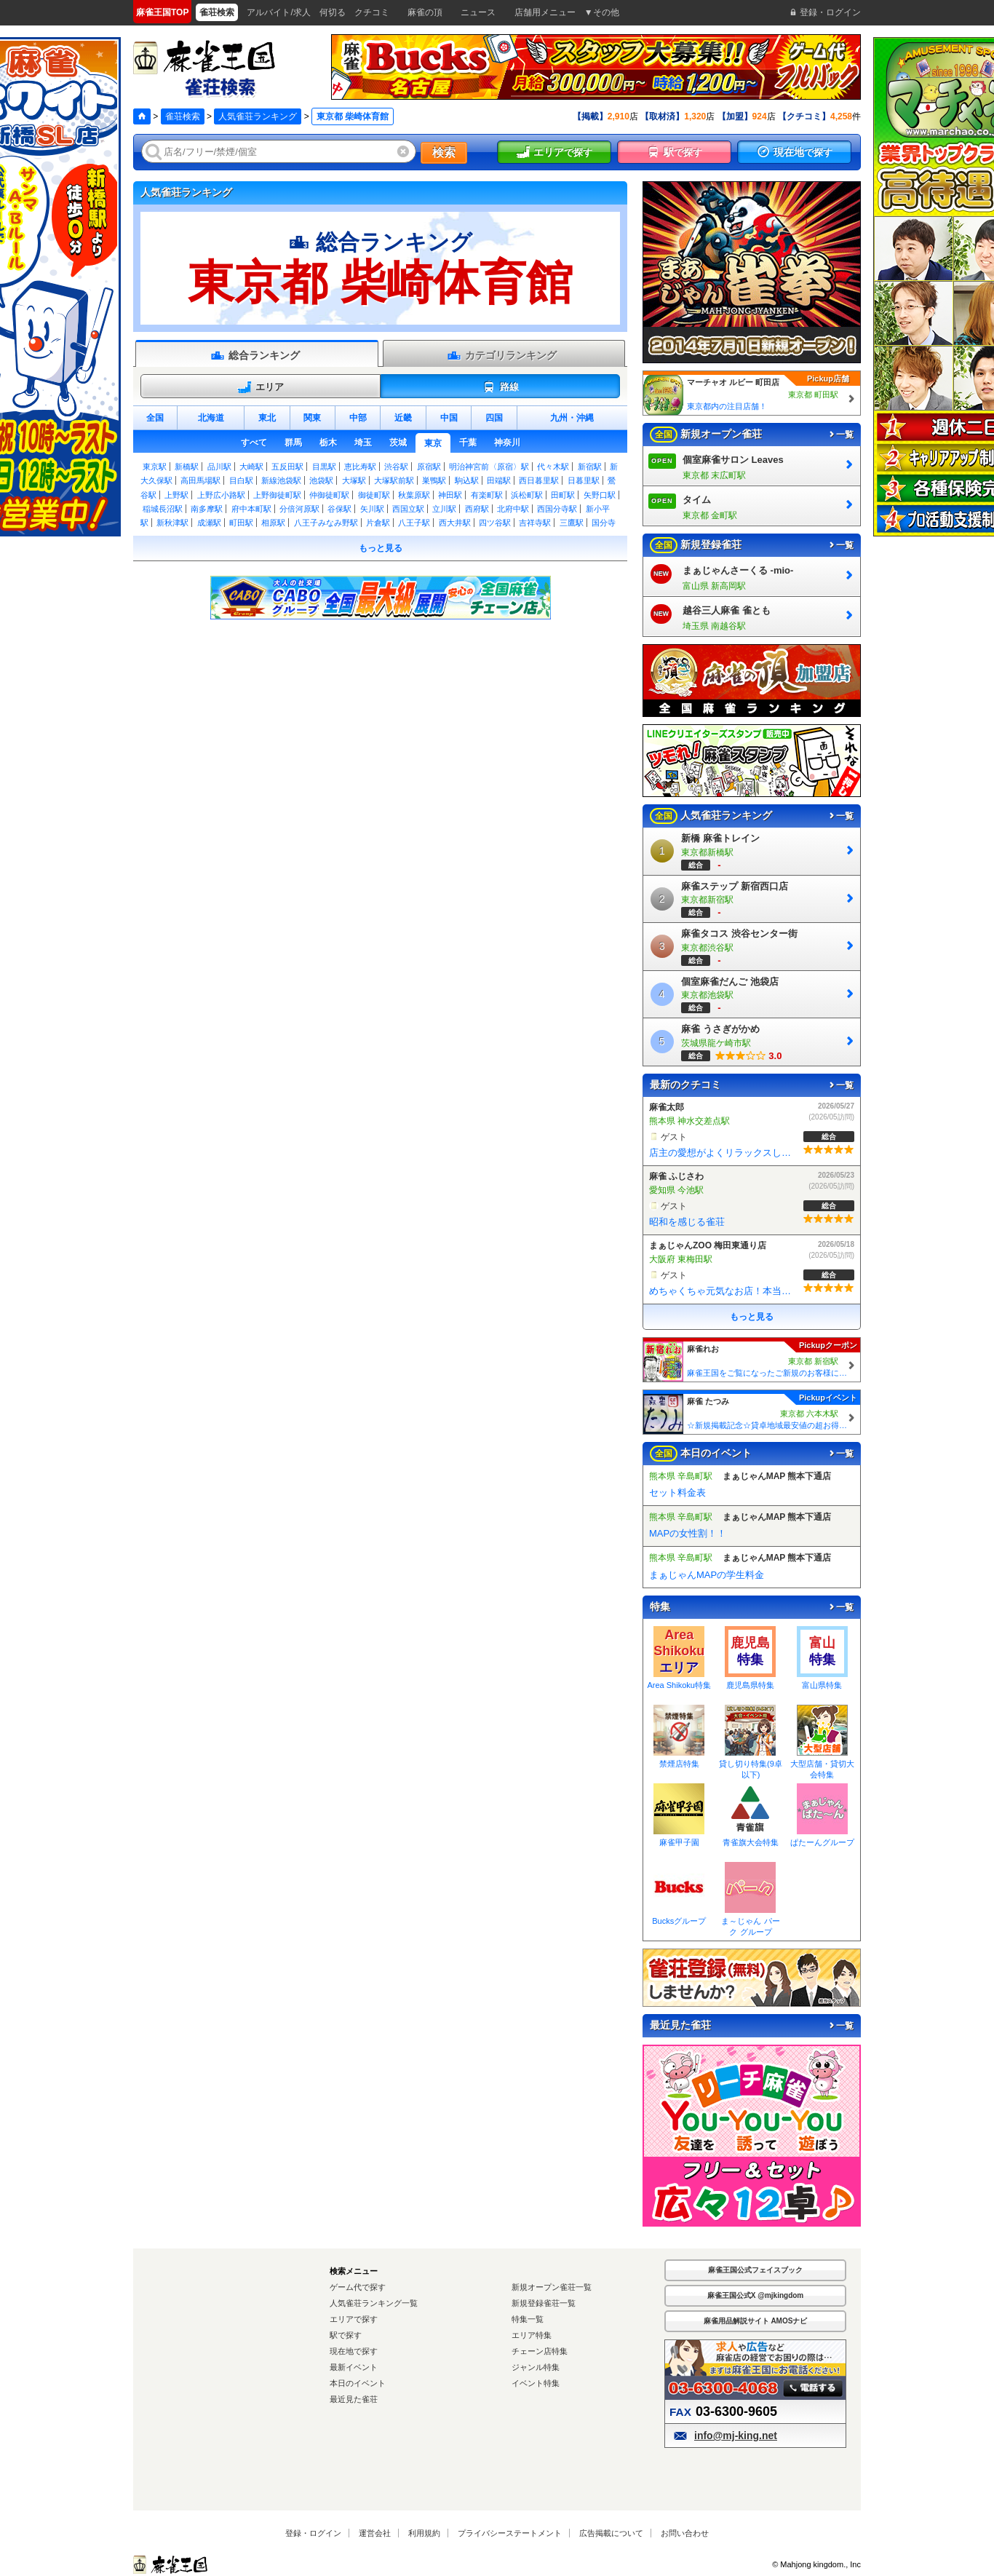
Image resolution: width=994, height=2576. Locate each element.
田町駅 (563, 495)
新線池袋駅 (281, 480)
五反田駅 (287, 466)
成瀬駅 (209, 522)
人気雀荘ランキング (257, 116)
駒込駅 (467, 480)
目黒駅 (324, 466)
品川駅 (219, 466)
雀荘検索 (182, 116)
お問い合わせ (685, 2533)
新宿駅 (590, 466)
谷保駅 (339, 508)
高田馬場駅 (200, 480)
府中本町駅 (251, 508)
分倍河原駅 (299, 508)
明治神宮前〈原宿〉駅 (489, 466)
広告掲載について (611, 2533)
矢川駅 (372, 508)
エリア (260, 387)
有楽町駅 (487, 495)
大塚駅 (354, 480)
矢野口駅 (600, 495)
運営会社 (375, 2533)
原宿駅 (429, 466)
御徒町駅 (374, 495)
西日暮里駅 (539, 480)
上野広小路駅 (221, 495)
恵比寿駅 (360, 466)
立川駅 (444, 508)
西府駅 (477, 508)
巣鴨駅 (434, 480)
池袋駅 (321, 480)
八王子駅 (414, 522)
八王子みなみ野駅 (326, 522)
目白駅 (241, 480)
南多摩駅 (207, 508)
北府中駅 (513, 508)
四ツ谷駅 (495, 522)
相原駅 (273, 522)
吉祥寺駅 (535, 522)
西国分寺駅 (557, 508)
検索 (444, 152)
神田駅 (450, 495)
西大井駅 (455, 522)
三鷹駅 (572, 522)
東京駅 (155, 466)
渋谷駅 (396, 466)
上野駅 (176, 495)
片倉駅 (378, 522)
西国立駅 (408, 508)
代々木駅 (553, 466)
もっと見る (380, 548)
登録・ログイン (313, 2533)
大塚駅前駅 (394, 480)
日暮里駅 (584, 480)
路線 (500, 387)
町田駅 (241, 522)
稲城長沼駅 (163, 508)
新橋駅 (187, 466)
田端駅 (499, 480)
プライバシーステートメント (510, 2533)
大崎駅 (251, 466)
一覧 (840, 434)
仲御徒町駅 (329, 495)
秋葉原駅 (414, 495)
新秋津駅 (172, 522)
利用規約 (424, 2533)
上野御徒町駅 (277, 495)
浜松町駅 (527, 495)
